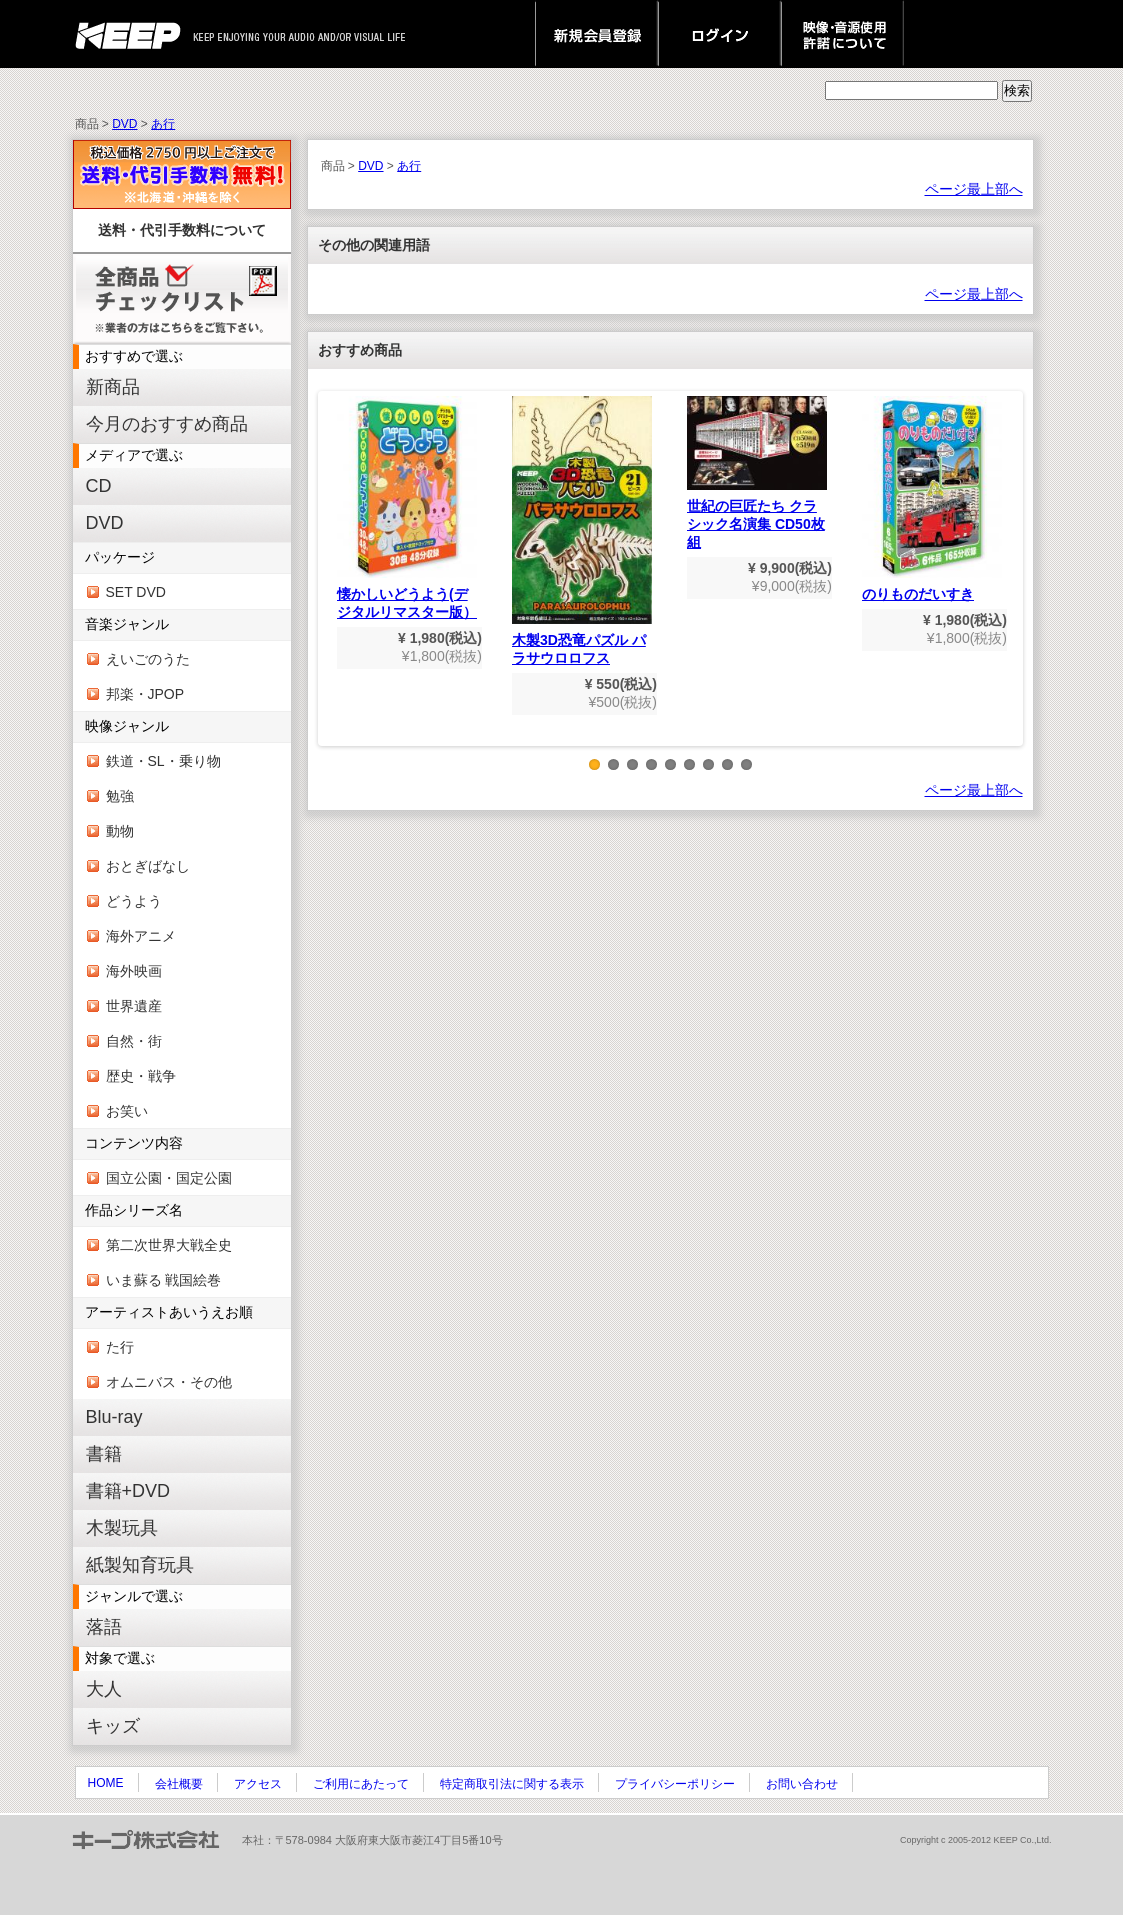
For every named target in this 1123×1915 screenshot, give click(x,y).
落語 (104, 1627)
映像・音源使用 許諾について (842, 34)
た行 (120, 1347)
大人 (104, 1689)
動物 (120, 831)
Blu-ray (114, 1417)
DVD (124, 124)
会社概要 (179, 1784)
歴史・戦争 (141, 1076)
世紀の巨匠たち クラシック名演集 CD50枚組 (757, 473)
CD (99, 486)
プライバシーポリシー (675, 1784)
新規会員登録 (596, 34)
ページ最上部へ (974, 189)
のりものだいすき (932, 499)
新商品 (113, 387)
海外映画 (134, 971)
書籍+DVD (128, 1491)
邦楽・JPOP (145, 694)
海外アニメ (141, 936)
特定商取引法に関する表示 (512, 1784)
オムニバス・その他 (169, 1382)
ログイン (719, 34)
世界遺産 (134, 1006)
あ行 (163, 124)
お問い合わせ (802, 1784)
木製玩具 (122, 1528)
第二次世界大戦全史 (169, 1245)
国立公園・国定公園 (169, 1178)
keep (133, 34)
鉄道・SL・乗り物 (163, 761)
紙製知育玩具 (140, 1565)
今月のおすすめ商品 (167, 424)
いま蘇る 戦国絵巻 (164, 1280)
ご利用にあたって (361, 1784)
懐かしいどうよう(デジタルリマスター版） (407, 508)
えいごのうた (148, 659)
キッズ (113, 1726)
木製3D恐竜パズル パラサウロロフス (582, 531)
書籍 (104, 1454)
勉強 (120, 796)
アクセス (258, 1784)
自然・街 (134, 1041)
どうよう (134, 901)
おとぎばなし (148, 866)
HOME (106, 1783)
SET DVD (136, 592)
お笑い (127, 1111)
